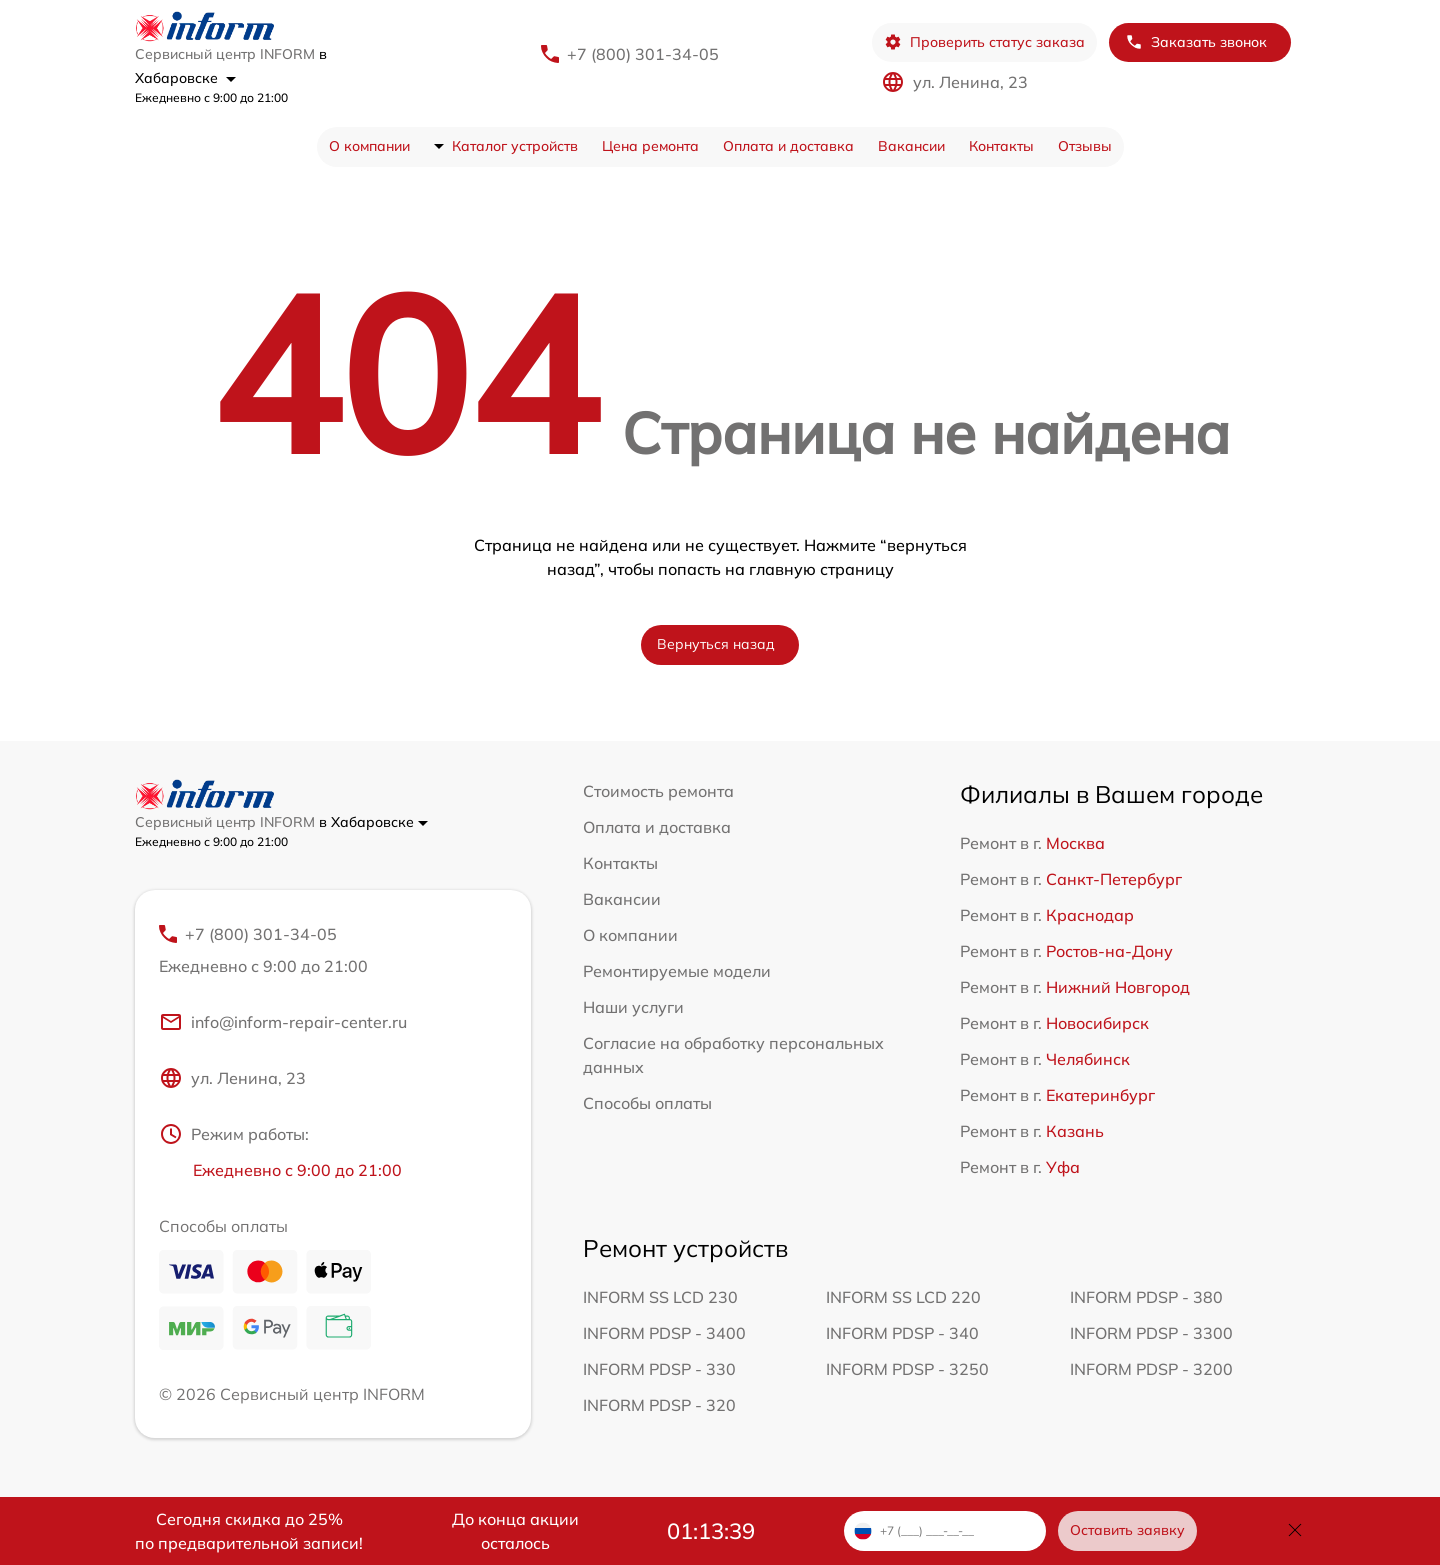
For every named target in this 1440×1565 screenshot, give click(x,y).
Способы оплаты (647, 1103)
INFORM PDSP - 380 (1146, 1297)
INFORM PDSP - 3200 (1151, 1369)
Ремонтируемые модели (677, 971)
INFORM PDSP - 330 (659, 1369)
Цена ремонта (650, 146)
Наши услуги (633, 1007)
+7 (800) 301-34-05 (643, 54)
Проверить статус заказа (984, 42)
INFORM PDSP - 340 (902, 1333)
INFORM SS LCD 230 (660, 1297)
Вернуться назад (716, 644)
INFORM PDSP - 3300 (1151, 1333)
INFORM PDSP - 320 (659, 1405)
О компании (369, 146)
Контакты (1001, 146)
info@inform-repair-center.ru (283, 1022)
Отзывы (1085, 146)
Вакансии (911, 146)
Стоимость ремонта (658, 791)
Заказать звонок (1196, 42)
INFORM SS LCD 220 (903, 1297)
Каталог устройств (515, 146)
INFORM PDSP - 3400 (664, 1333)
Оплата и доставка (788, 146)
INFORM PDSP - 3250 (907, 1369)
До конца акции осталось (515, 1531)
